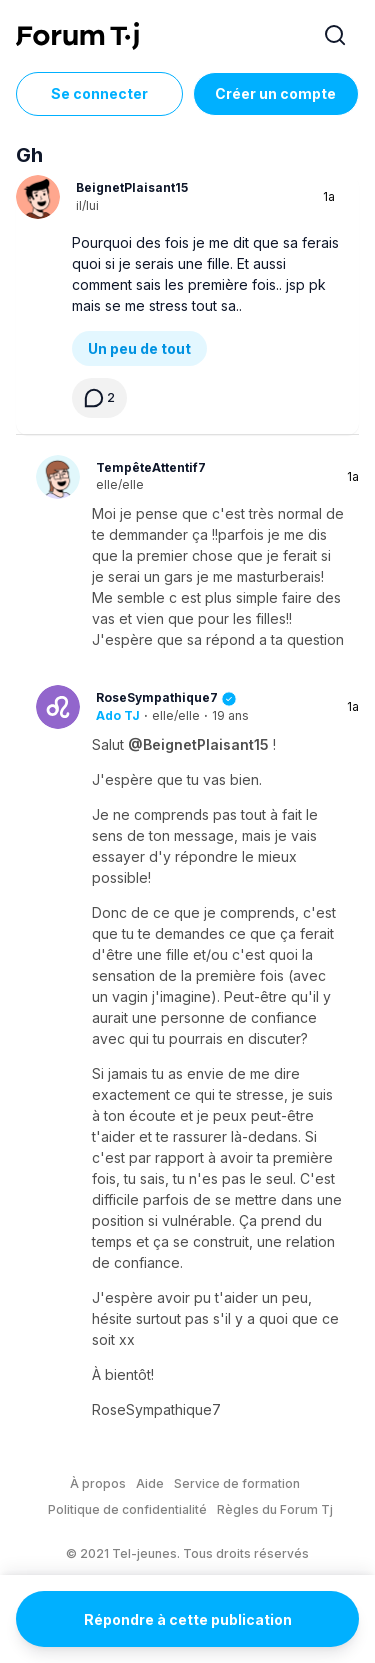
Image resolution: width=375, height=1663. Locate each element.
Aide (150, 1483)
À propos (98, 1483)
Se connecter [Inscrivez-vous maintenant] (99, 93)
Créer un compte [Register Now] (275, 93)
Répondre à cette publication (188, 1619)
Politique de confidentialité (127, 1509)
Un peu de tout (139, 348)
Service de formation (237, 1483)
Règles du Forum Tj (275, 1509)
